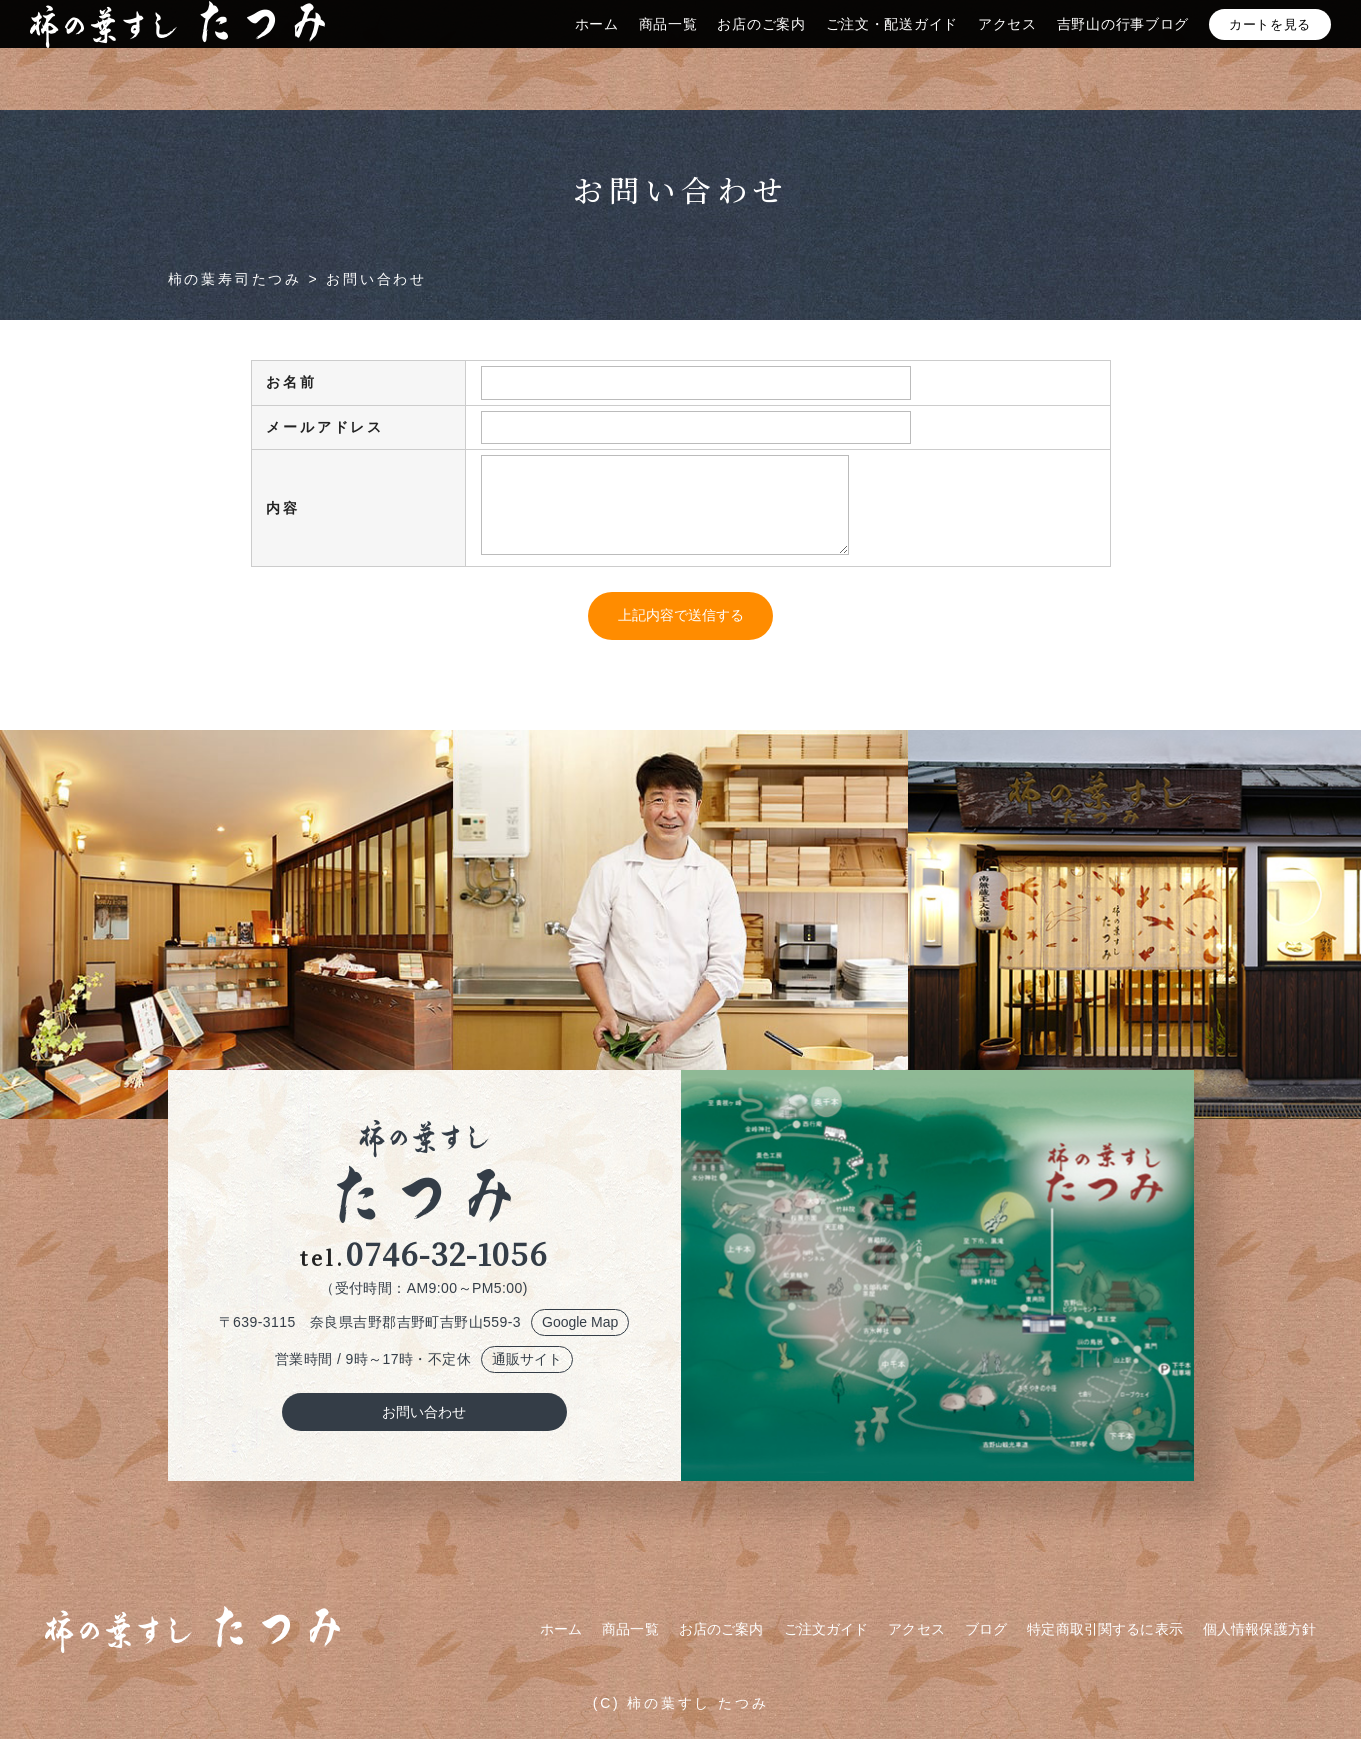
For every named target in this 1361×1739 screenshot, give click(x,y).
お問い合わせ (424, 1412)
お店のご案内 (761, 43)
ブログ (986, 1629)
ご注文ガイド (826, 1629)
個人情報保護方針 (1259, 1629)
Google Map (580, 1322)
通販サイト (527, 1359)
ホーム (597, 43)
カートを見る (1270, 43)
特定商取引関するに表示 (1105, 1629)
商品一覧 (668, 43)
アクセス (1007, 43)
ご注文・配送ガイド (892, 43)
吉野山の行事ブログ (1123, 43)
